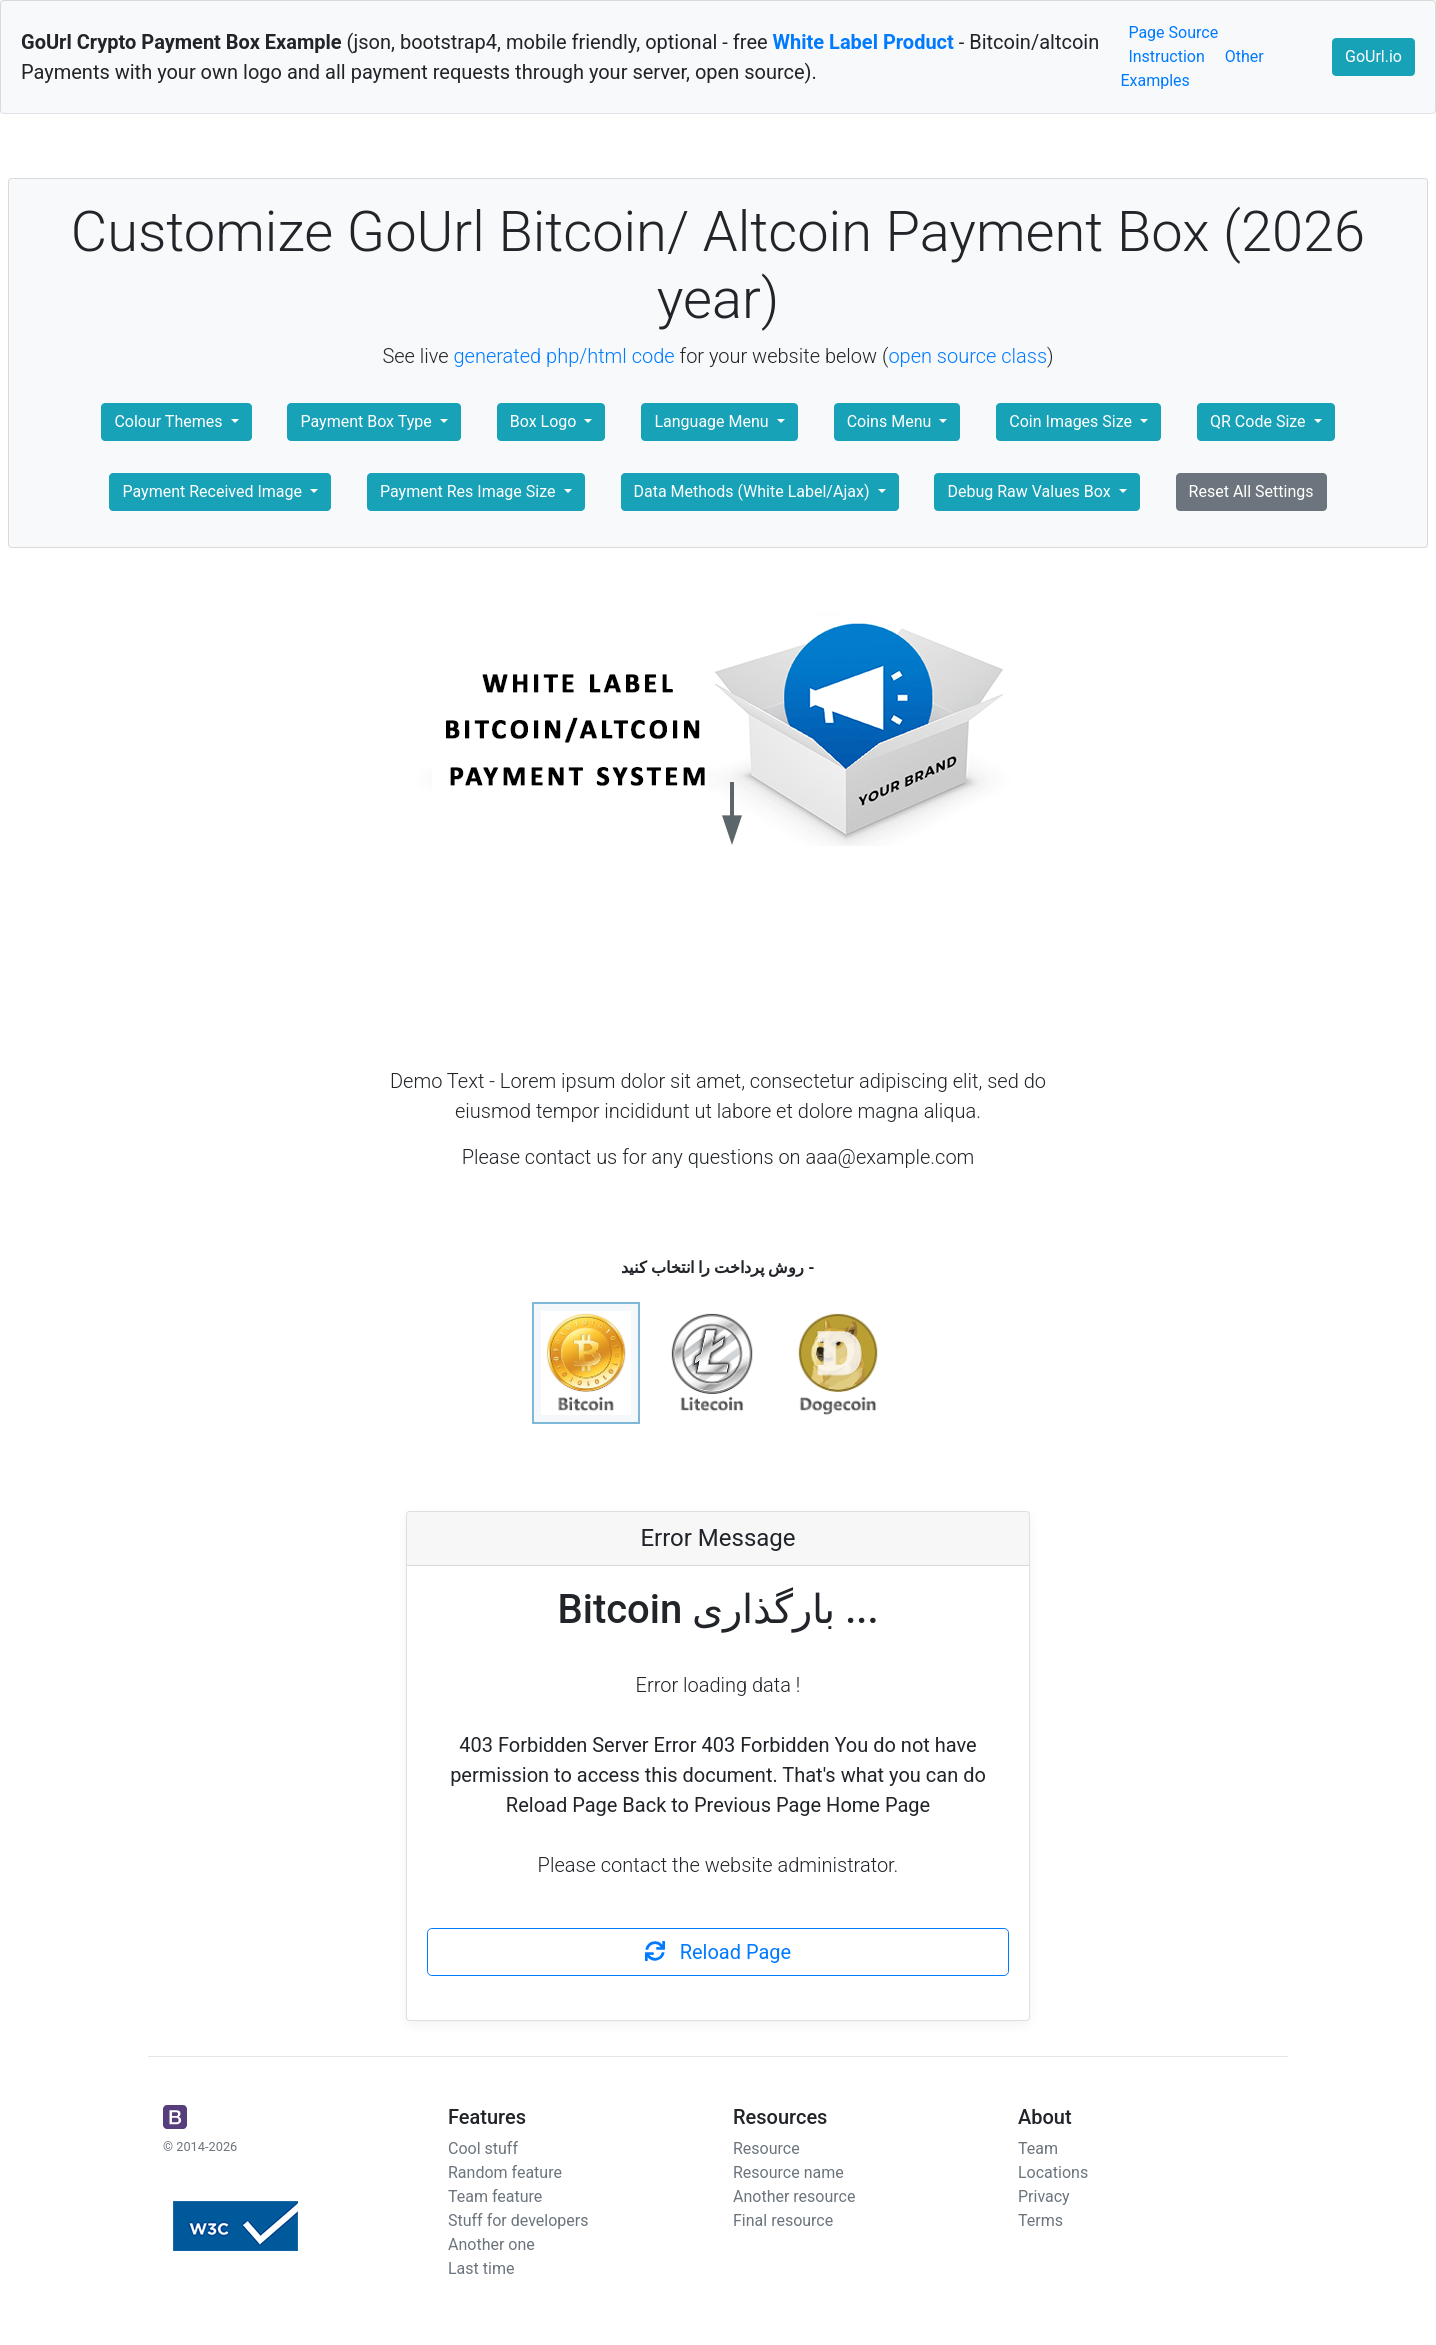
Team (1038, 2148)
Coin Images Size (1072, 421)
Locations (1053, 2172)
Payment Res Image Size (469, 491)
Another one (491, 2244)
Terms (1040, 2220)
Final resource (783, 2220)
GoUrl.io (1373, 56)
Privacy (1044, 2196)
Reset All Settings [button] (1251, 491)
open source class (967, 356)
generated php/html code (564, 356)
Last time (481, 2268)
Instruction (1166, 56)
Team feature (495, 2196)
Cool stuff (483, 2148)
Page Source (1173, 32)
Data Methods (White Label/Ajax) (754, 491)
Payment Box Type (367, 421)
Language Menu (713, 421)
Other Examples (1191, 68)
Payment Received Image (213, 491)
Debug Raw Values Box (1030, 491)
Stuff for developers (518, 2220)
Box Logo (545, 421)
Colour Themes (170, 421)
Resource (766, 2148)
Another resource (794, 2196)
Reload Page (718, 1952)
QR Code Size (1260, 421)
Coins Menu (891, 421)
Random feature (505, 2172)
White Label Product (863, 42)
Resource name (788, 2172)
